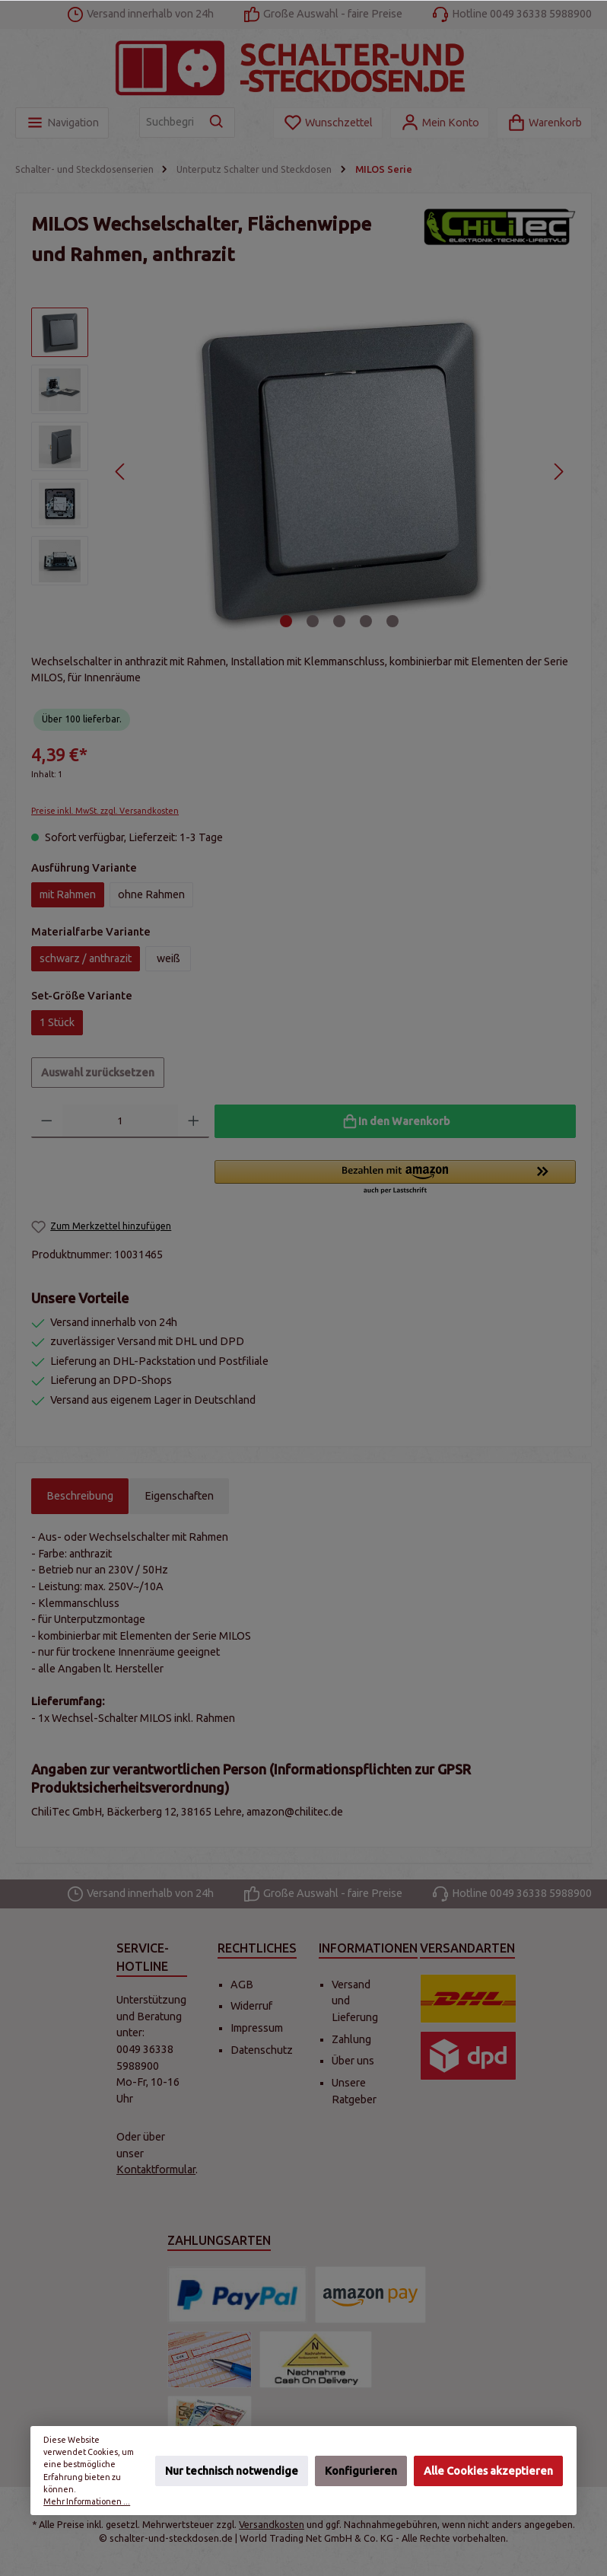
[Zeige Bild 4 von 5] (366, 621)
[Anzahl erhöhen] (193, 1121)
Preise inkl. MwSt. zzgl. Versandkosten (105, 810)
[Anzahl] (121, 1121)
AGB (241, 1984)
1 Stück (57, 1022)
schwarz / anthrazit (86, 958)
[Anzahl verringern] (46, 1121)
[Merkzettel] (328, 123)
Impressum (256, 2028)
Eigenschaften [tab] (179, 1496)
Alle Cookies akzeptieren (488, 2470)
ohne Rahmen (151, 894)
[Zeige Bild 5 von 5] (392, 621)
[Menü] (62, 123)
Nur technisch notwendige (231, 2470)
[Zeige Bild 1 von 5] (286, 621)
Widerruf (251, 2006)
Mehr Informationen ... (86, 2501)
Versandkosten (271, 2524)
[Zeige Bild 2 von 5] (313, 621)
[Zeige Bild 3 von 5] (339, 621)
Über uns (353, 2061)
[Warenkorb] (544, 123)
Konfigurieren (361, 2470)
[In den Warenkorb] (395, 1121)
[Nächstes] (558, 471)
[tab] (80, 1496)
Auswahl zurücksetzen (97, 1072)
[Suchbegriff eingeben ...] (169, 122)
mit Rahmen (68, 894)
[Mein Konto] (439, 123)
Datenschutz (261, 2050)
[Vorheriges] (120, 471)
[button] (395, 1178)
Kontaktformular (155, 2169)
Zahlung (351, 2039)
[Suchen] (217, 122)
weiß (168, 958)
